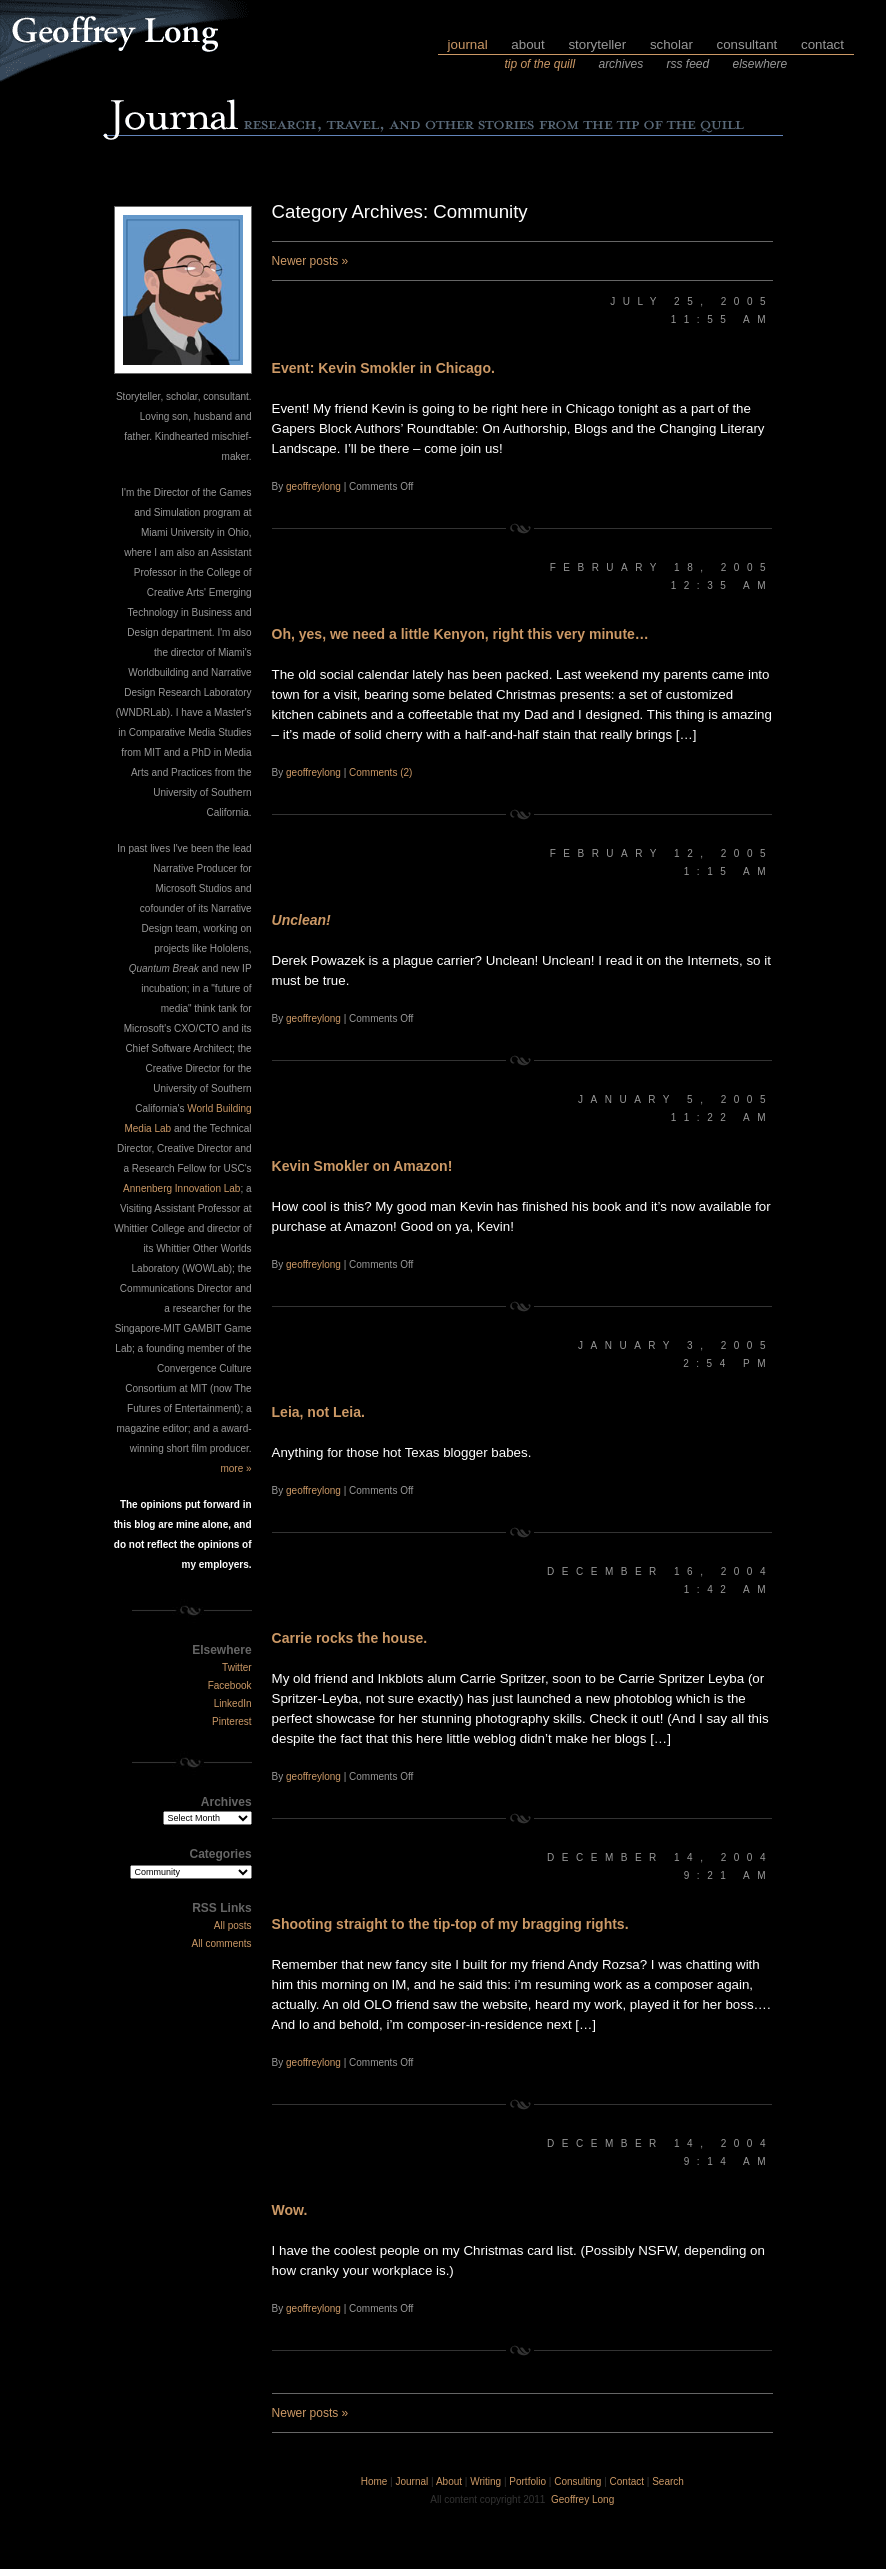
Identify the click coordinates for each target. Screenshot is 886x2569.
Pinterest (231, 1721)
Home (374, 2481)
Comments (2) (380, 772)
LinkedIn (233, 1703)
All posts (233, 1925)
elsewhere (760, 64)
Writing (485, 2481)
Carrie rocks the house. (350, 1638)
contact (822, 44)
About (449, 2481)
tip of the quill (539, 64)
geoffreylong (313, 486)
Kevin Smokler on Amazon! (362, 1166)
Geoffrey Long (582, 2499)
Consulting (577, 2481)
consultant (747, 44)
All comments (222, 1943)
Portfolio (527, 2481)
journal (468, 44)
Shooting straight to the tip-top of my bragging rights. (450, 1924)
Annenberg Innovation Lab (181, 1188)
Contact (627, 2481)
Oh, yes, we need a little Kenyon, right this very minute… (460, 634)
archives (620, 64)
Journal (412, 2481)
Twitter (236, 1667)
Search (668, 2481)
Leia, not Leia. (318, 1412)
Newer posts (310, 261)
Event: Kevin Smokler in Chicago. (383, 368)
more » (235, 1468)
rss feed (687, 64)
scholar (671, 44)
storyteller (597, 44)
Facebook (230, 1685)
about (527, 44)
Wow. (290, 2210)
